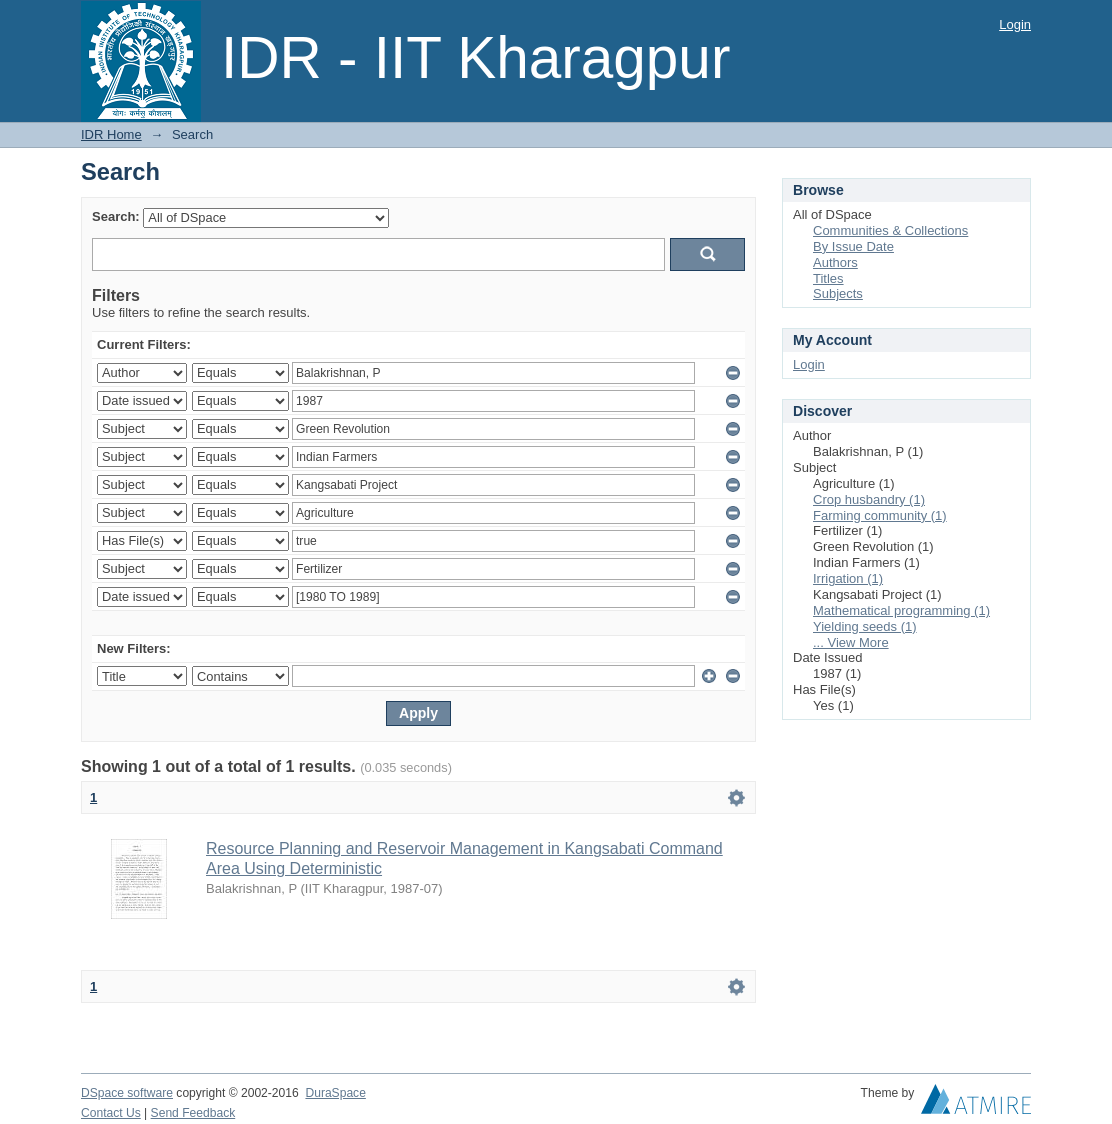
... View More (851, 642)
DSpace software (127, 1093)
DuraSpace (335, 1093)
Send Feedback (193, 1113)
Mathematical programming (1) (901, 610)
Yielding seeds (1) (865, 626)
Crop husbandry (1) (869, 499)
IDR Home (111, 134)
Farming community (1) (880, 515)
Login (1015, 24)
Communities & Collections (890, 230)
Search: (116, 216)
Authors (835, 262)
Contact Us (111, 1113)
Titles (828, 278)
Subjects (838, 293)
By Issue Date (853, 246)
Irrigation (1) (848, 578)
